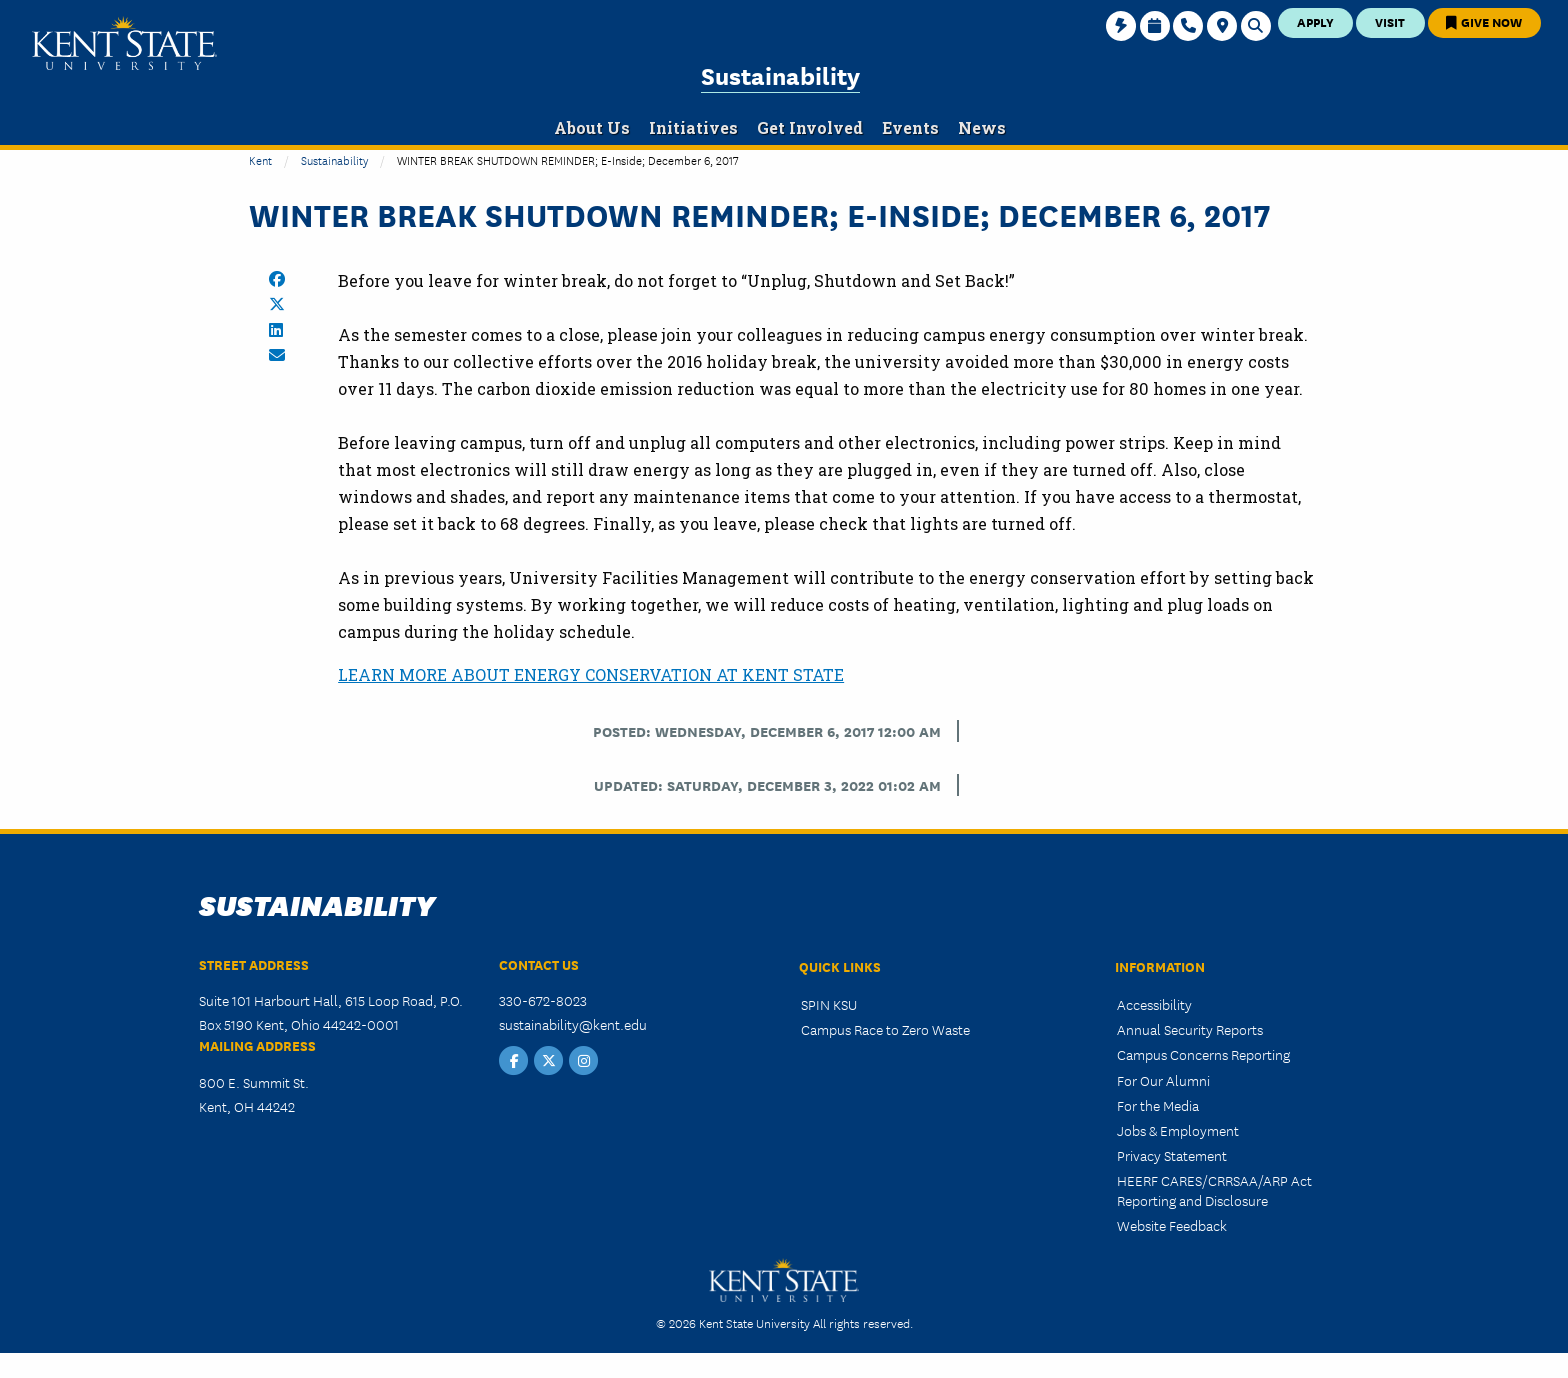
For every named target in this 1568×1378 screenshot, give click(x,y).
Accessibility (1154, 1004)
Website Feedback (1172, 1225)
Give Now (1484, 21)
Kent (260, 159)
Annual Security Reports (1190, 1029)
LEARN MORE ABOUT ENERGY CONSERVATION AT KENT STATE (591, 674)
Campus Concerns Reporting (1203, 1054)
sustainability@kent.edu (573, 1024)
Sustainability (780, 74)
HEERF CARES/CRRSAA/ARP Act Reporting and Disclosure (1214, 1189)
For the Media (1158, 1105)
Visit (1390, 21)
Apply (1315, 21)
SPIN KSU (829, 1004)
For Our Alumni (1163, 1080)
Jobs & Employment (1178, 1130)
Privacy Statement (1172, 1155)
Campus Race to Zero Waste (885, 1029)
